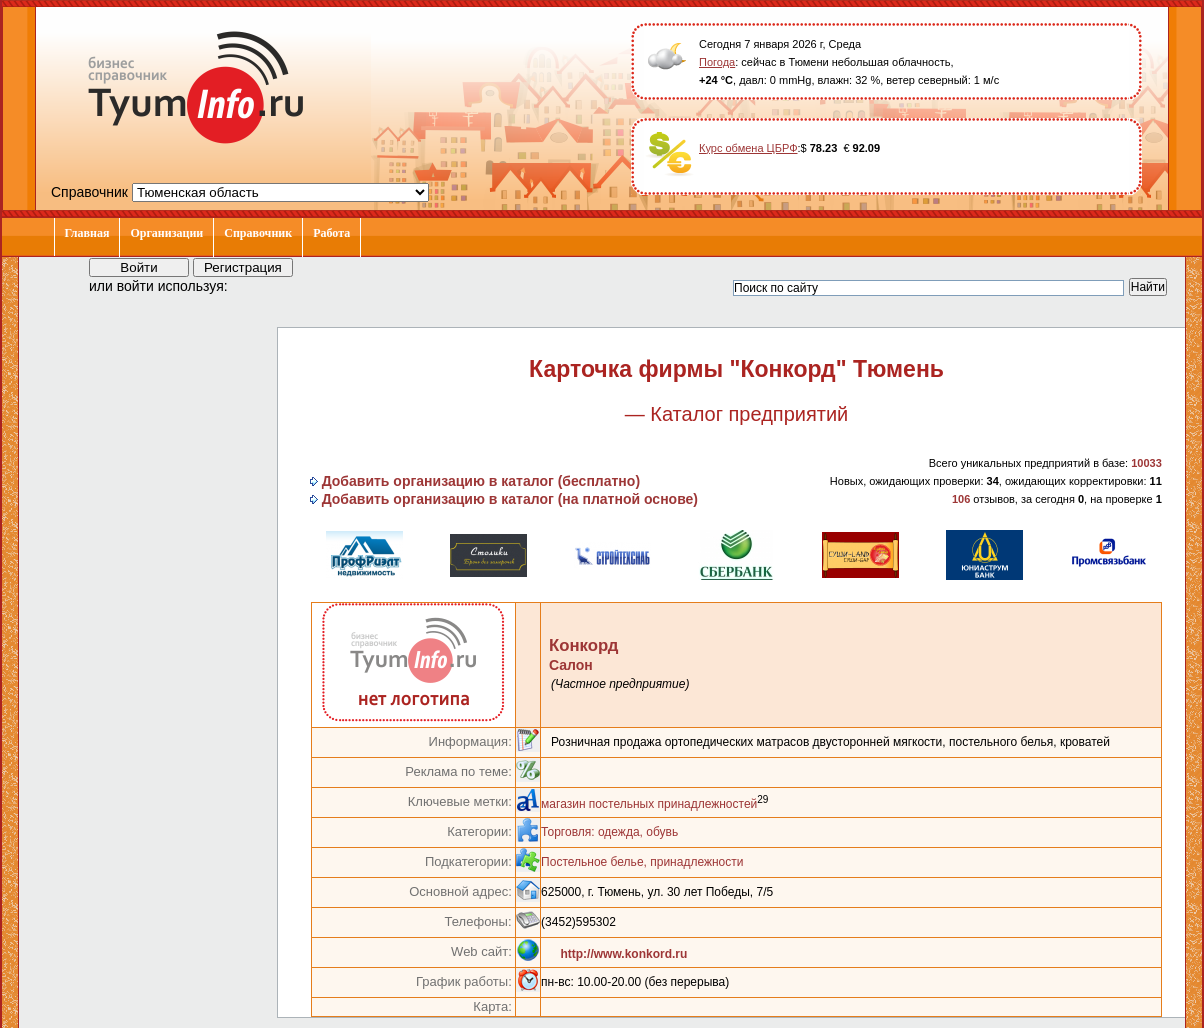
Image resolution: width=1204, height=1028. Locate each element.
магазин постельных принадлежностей (649, 804)
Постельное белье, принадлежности (642, 862)
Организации (166, 233)
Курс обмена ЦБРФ (748, 148)
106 (961, 499)
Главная (87, 233)
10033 (1146, 463)
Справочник (258, 233)
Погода (717, 62)
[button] (261, 285)
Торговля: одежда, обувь (609, 832)
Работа (331, 233)
